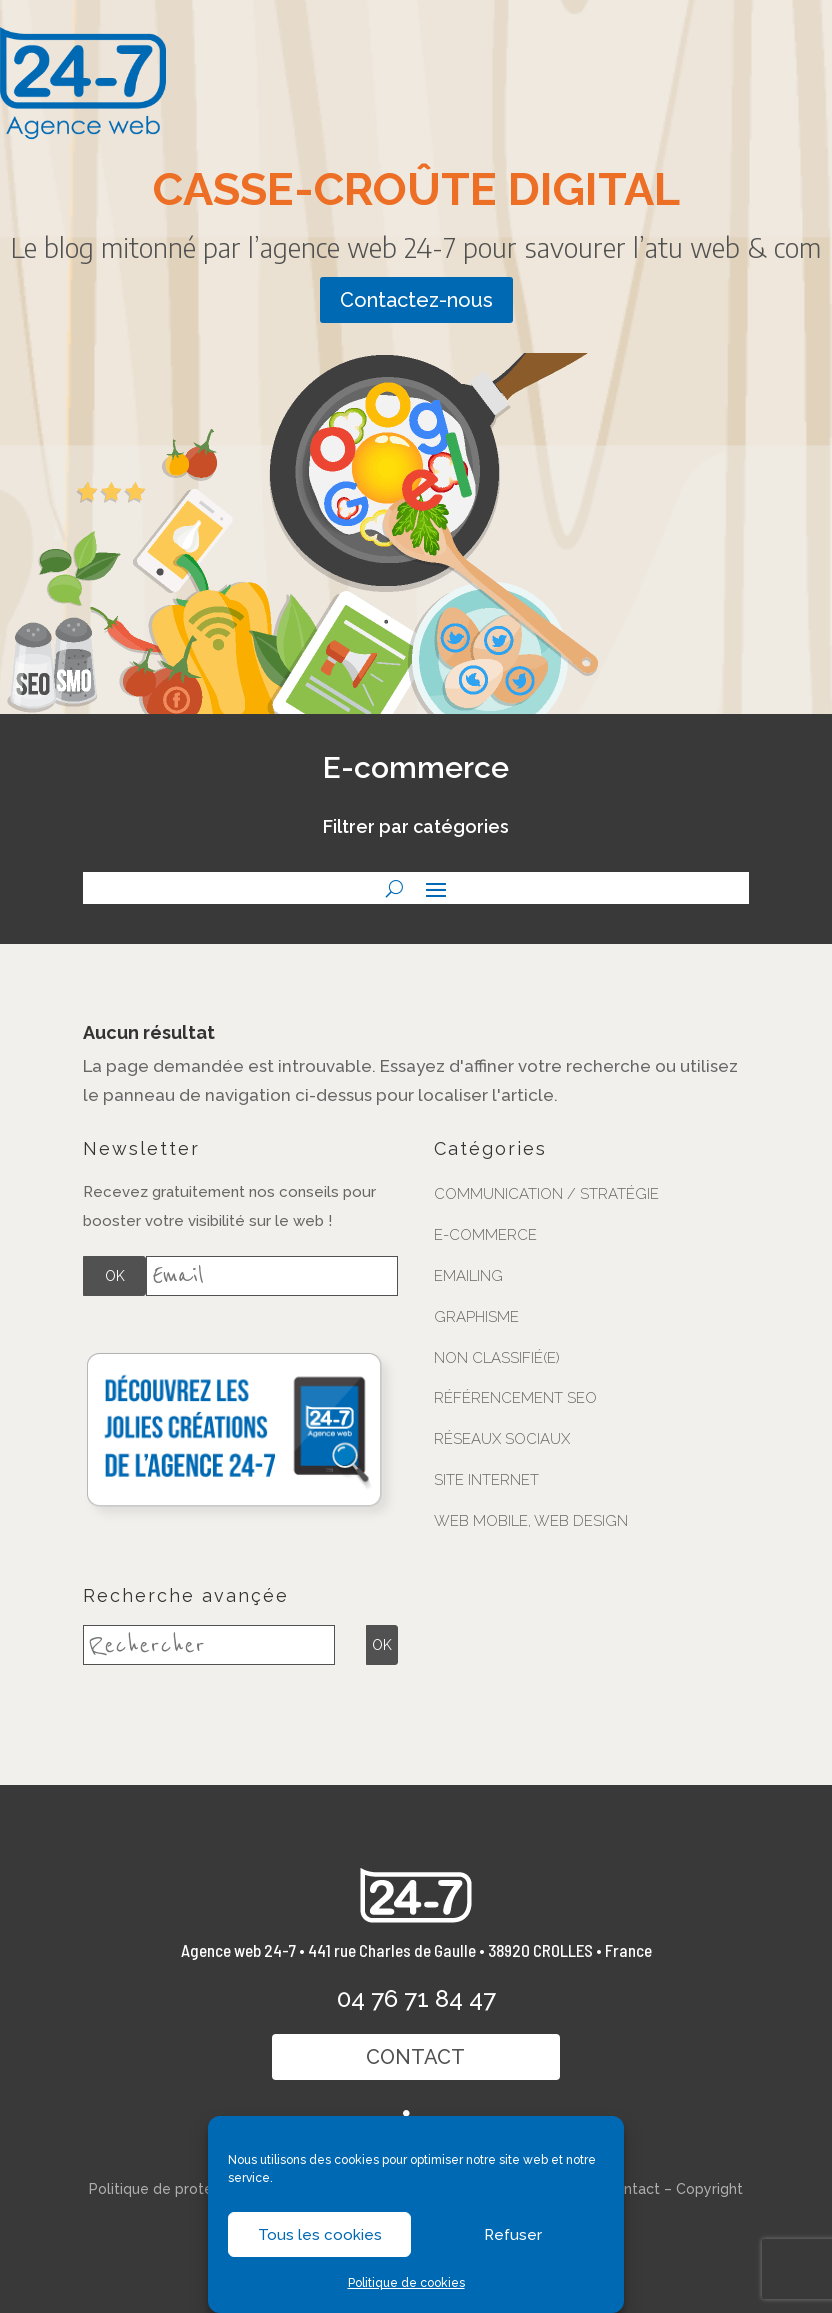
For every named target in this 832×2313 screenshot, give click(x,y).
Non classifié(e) (497, 1358)
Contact (416, 2057)
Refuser (513, 2235)
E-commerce (485, 1235)
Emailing (468, 1276)
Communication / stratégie (546, 1194)
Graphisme (476, 1317)
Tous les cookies (320, 2235)
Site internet (486, 1480)
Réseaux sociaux (502, 1439)
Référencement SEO (515, 1398)
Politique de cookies (406, 2283)
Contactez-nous (416, 300)
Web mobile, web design (531, 1521)
